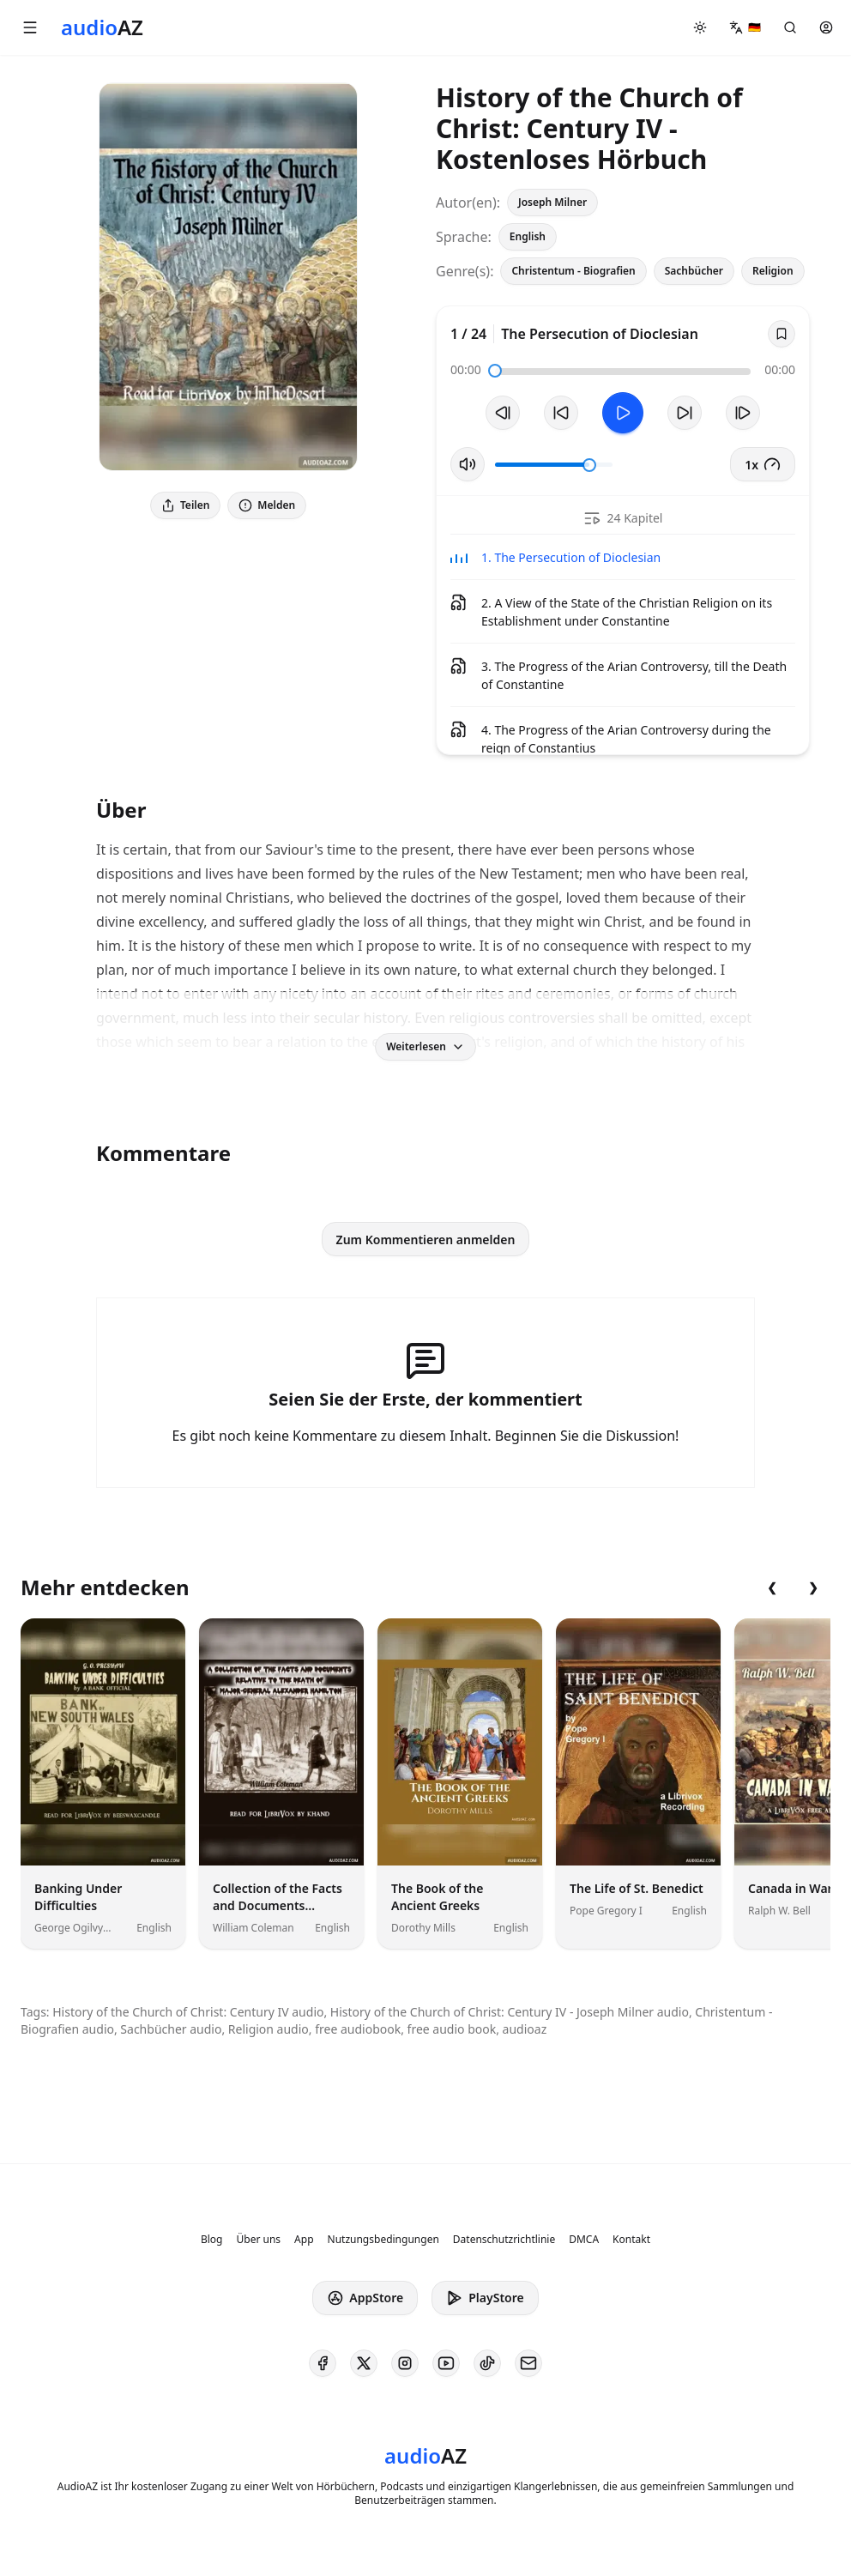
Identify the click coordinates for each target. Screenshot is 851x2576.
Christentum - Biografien (573, 270)
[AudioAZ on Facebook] (322, 2363)
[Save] (781, 334)
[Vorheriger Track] (503, 413)
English (528, 236)
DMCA (584, 2239)
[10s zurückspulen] (561, 413)
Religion (773, 270)
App (303, 2239)
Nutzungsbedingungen (383, 2239)
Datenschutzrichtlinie (504, 2239)
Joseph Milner (552, 202)
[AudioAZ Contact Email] (528, 2363)
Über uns (259, 2239)
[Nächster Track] (743, 413)
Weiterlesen (425, 1046)
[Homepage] (102, 27)
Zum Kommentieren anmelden (426, 1239)
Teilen (185, 505)
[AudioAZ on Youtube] (446, 2363)
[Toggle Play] (622, 412)
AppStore (365, 2298)
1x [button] (763, 464)
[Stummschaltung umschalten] (467, 464)
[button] (30, 27)
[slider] (495, 371)
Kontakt (631, 2239)
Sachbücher (694, 270)
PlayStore (484, 2298)
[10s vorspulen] (684, 413)
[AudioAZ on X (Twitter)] (363, 2363)
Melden (266, 505)
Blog (212, 2239)
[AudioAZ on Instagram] (405, 2363)
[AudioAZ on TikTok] (487, 2363)
